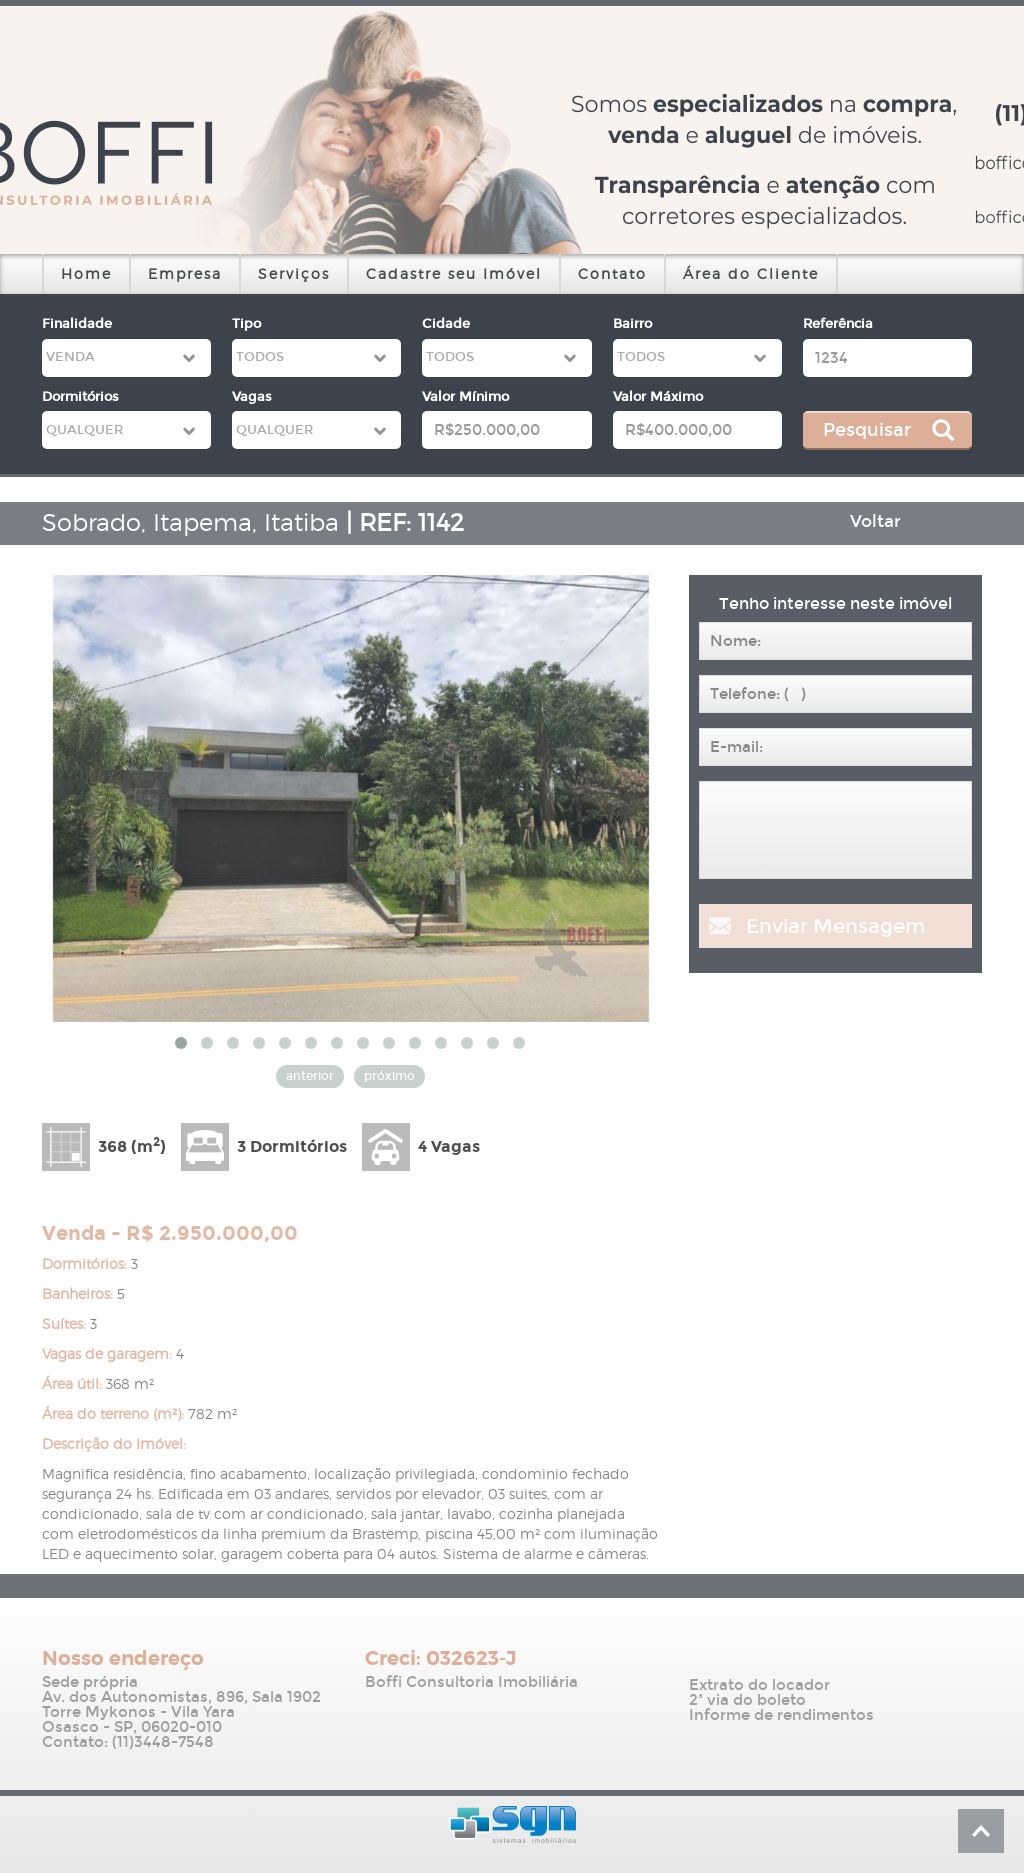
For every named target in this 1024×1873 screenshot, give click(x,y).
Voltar (875, 521)
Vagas (252, 397)
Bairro (632, 324)
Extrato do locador (759, 1685)
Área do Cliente (751, 273)
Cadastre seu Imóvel (454, 273)
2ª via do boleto (747, 1700)
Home (86, 273)
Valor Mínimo (465, 397)
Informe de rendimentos (781, 1715)
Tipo (246, 324)
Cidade (446, 324)
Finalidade (77, 324)
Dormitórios (80, 397)
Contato (612, 273)
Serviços (294, 273)
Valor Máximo (658, 397)
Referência (838, 324)
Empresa (185, 273)
